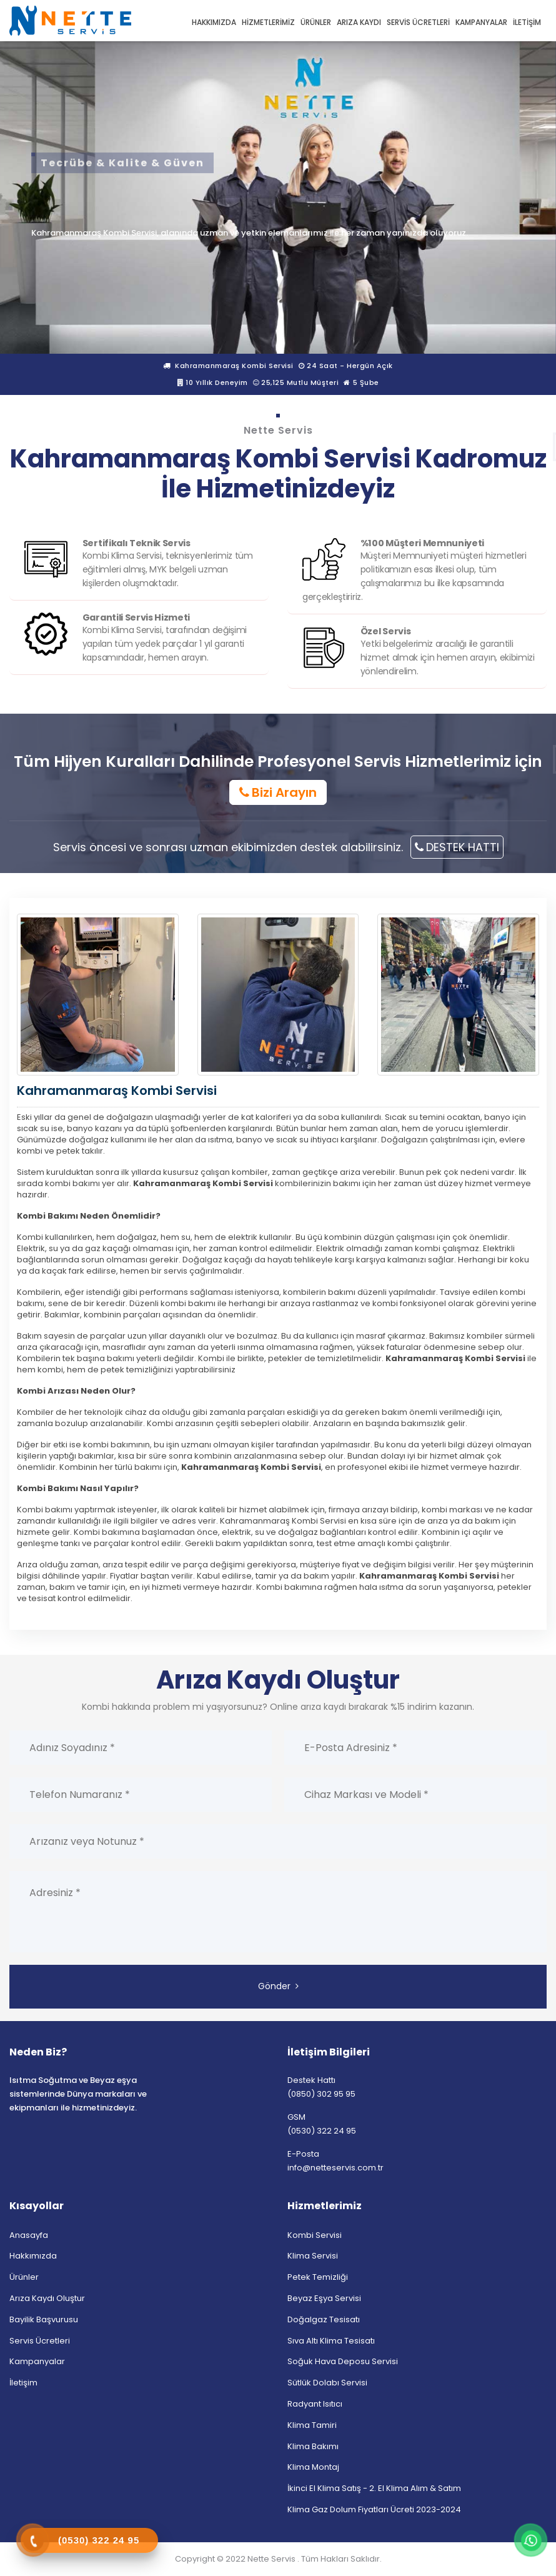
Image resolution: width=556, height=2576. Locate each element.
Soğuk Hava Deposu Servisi (342, 2362)
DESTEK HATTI (457, 847)
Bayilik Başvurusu (43, 2319)
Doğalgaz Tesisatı (323, 2319)
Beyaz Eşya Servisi (324, 2298)
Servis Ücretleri (39, 2341)
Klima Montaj (313, 2468)
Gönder (278, 1986)
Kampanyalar (37, 2362)
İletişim (23, 2383)
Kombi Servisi (314, 2235)
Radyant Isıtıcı (314, 2404)
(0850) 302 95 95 (321, 2094)
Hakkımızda (33, 2256)
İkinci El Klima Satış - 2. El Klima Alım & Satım (374, 2488)
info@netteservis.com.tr (335, 2168)
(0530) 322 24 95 (321, 2131)
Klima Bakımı (313, 2446)
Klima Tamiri (312, 2425)
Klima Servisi (312, 2256)
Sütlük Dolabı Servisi (327, 2383)
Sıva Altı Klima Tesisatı (331, 2341)
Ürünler (24, 2277)
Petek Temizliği (317, 2277)
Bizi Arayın (278, 792)
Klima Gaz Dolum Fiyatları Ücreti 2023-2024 (374, 2509)
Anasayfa (28, 2235)
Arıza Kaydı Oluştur (47, 2298)
